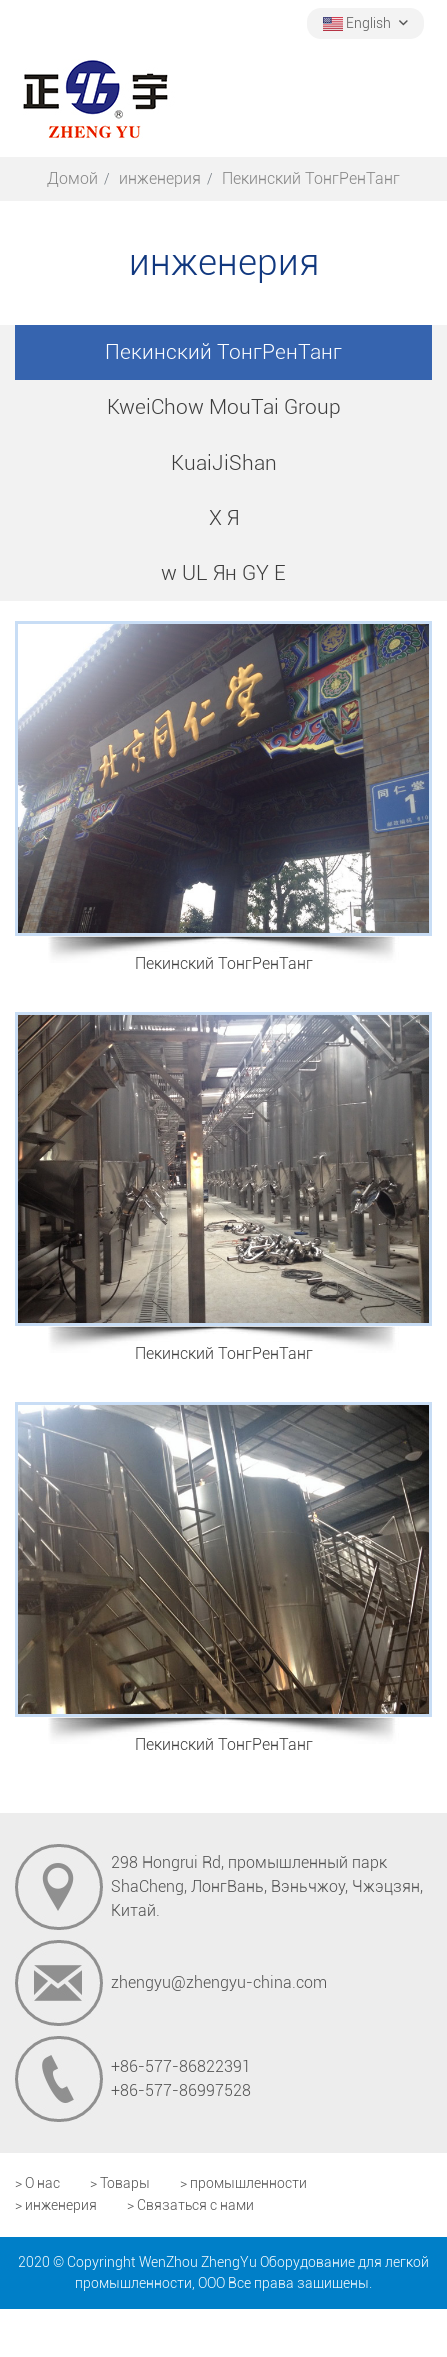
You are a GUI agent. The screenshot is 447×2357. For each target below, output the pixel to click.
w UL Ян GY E (223, 573)
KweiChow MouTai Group (224, 407)
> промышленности (243, 2183)
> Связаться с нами (190, 2205)
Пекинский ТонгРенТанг (223, 352)
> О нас (37, 2183)
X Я (224, 518)
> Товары (120, 2183)
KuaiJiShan (224, 463)
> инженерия (56, 2205)
